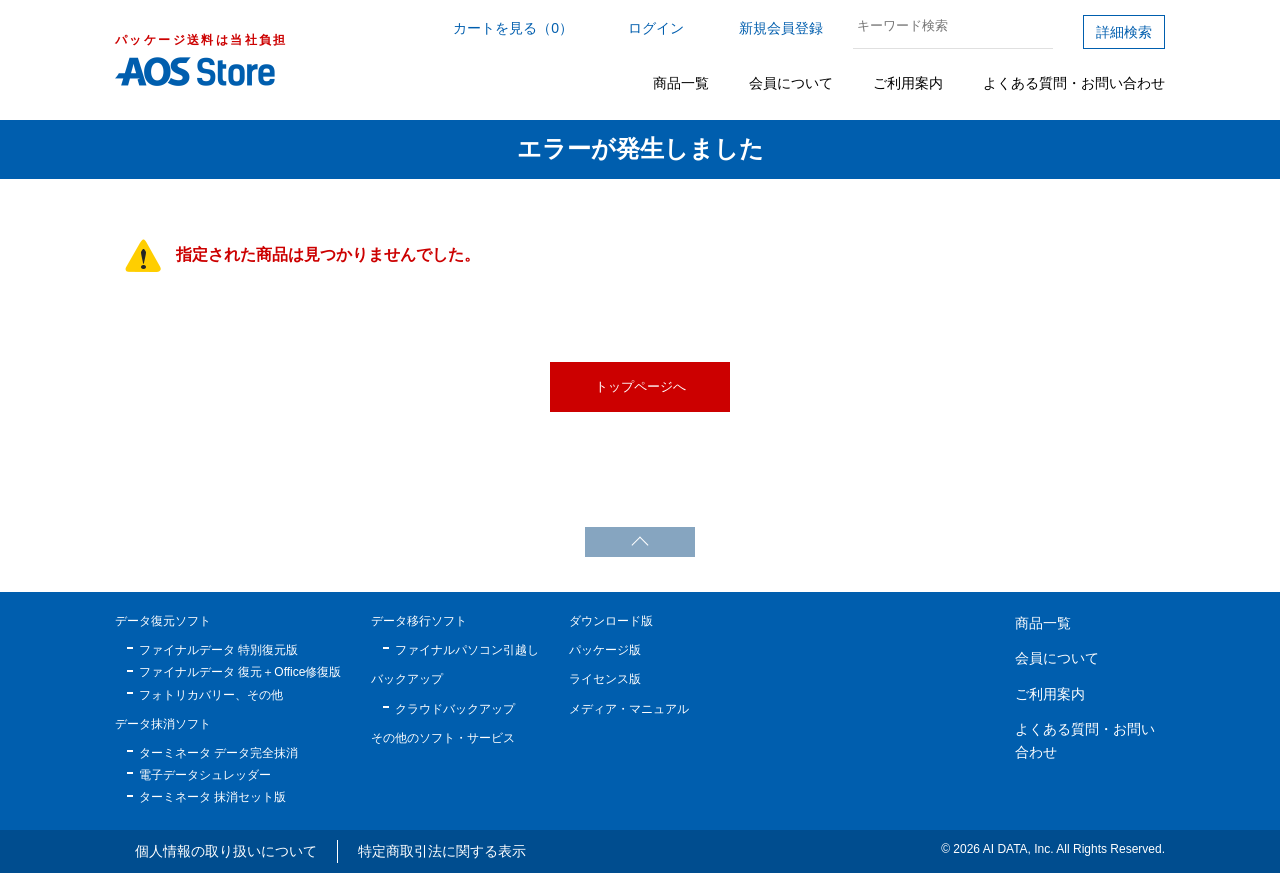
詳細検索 (1124, 32)
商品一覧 (681, 83)
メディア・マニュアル (629, 709)
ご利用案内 (908, 83)
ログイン (656, 28)
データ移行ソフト (419, 621)
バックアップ (407, 679)
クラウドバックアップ (455, 709)
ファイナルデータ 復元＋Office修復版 (240, 672)
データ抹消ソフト (163, 724)
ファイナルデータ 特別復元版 (218, 650)
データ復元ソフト (163, 621)
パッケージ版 (605, 650)
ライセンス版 (605, 679)
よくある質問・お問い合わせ (1074, 83)
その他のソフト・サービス (443, 738)
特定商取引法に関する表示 (442, 851)
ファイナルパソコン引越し (467, 650)
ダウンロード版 (611, 621)
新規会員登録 (781, 28)
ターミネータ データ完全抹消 (218, 753)
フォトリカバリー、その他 (211, 695)
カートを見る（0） (513, 28)
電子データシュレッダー (205, 775)
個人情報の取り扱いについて (226, 851)
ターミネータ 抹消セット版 (212, 797)
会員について (791, 83)
